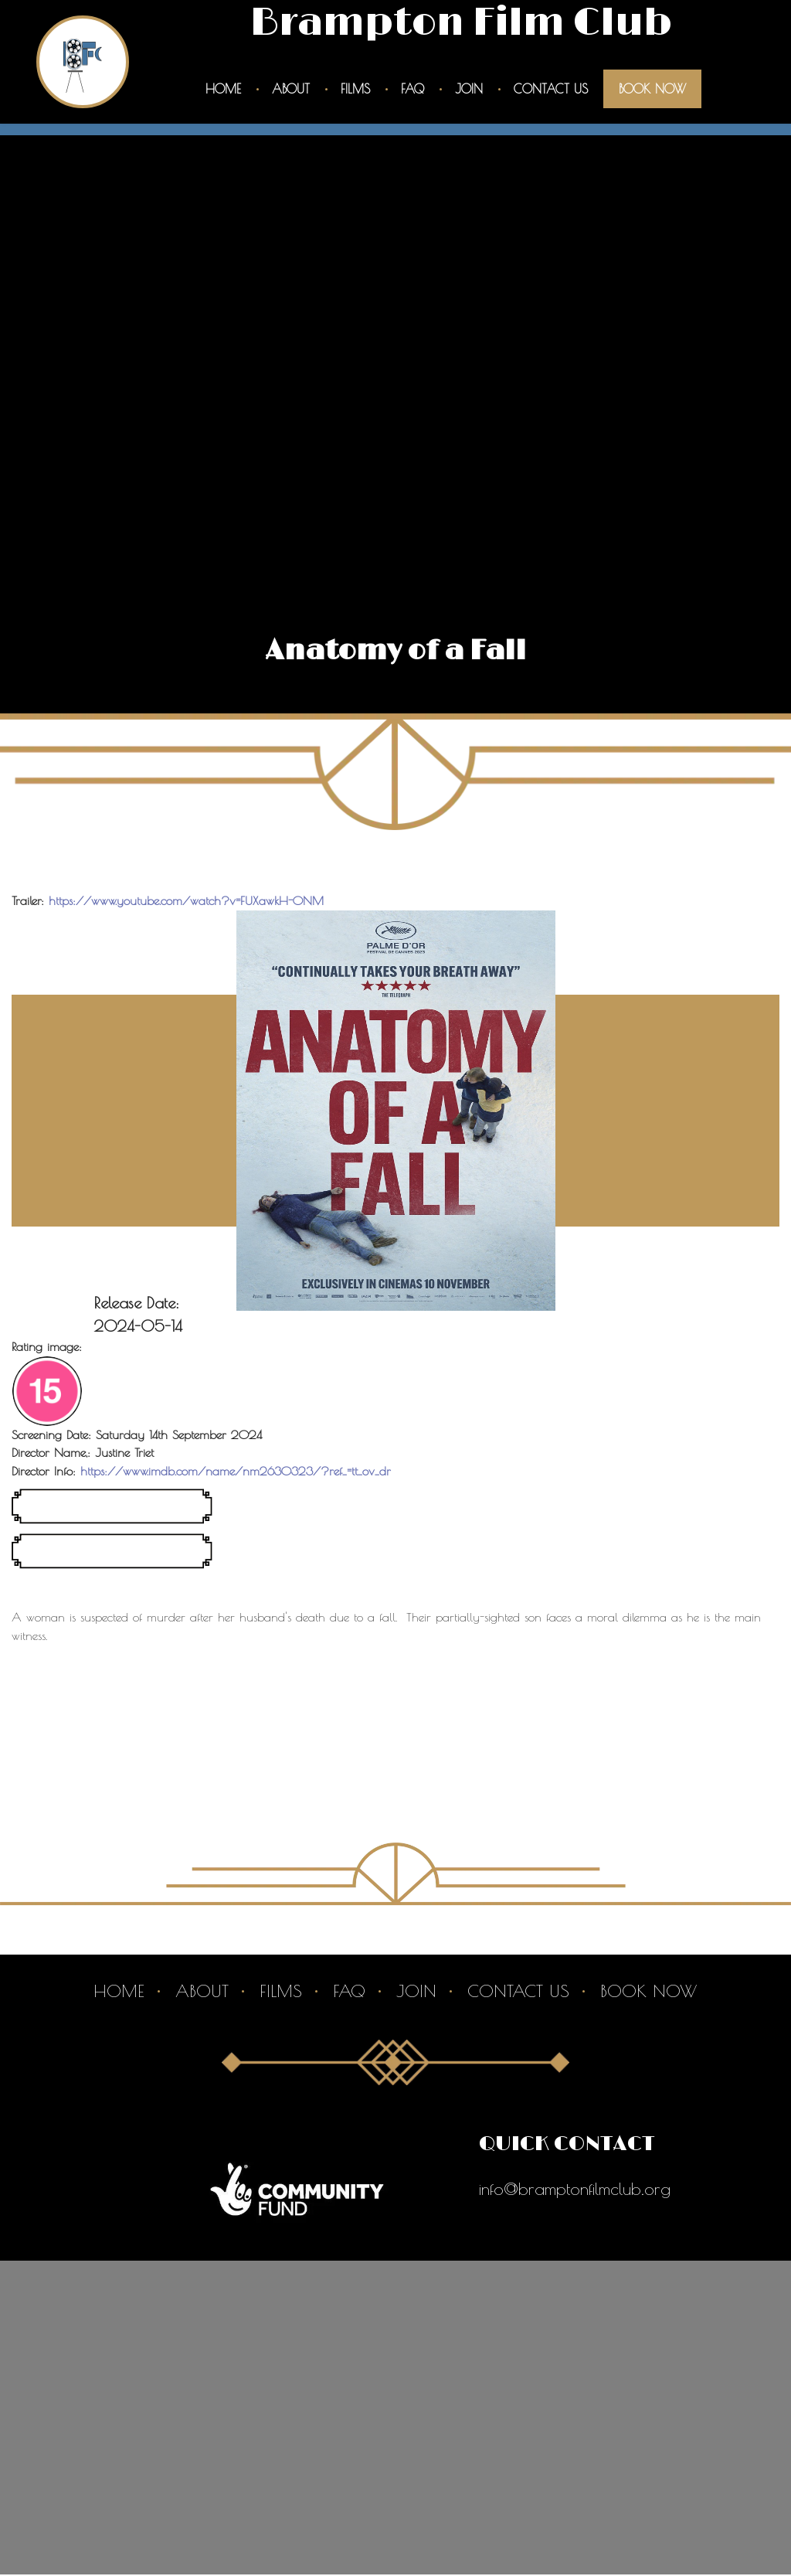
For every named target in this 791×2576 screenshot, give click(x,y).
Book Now (652, 89)
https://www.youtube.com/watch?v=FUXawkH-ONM (186, 901)
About (291, 89)
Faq (412, 89)
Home (223, 89)
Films (355, 89)
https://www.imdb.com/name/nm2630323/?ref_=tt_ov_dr (236, 1472)
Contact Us (551, 89)
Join (469, 89)
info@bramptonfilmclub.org (574, 2190)
